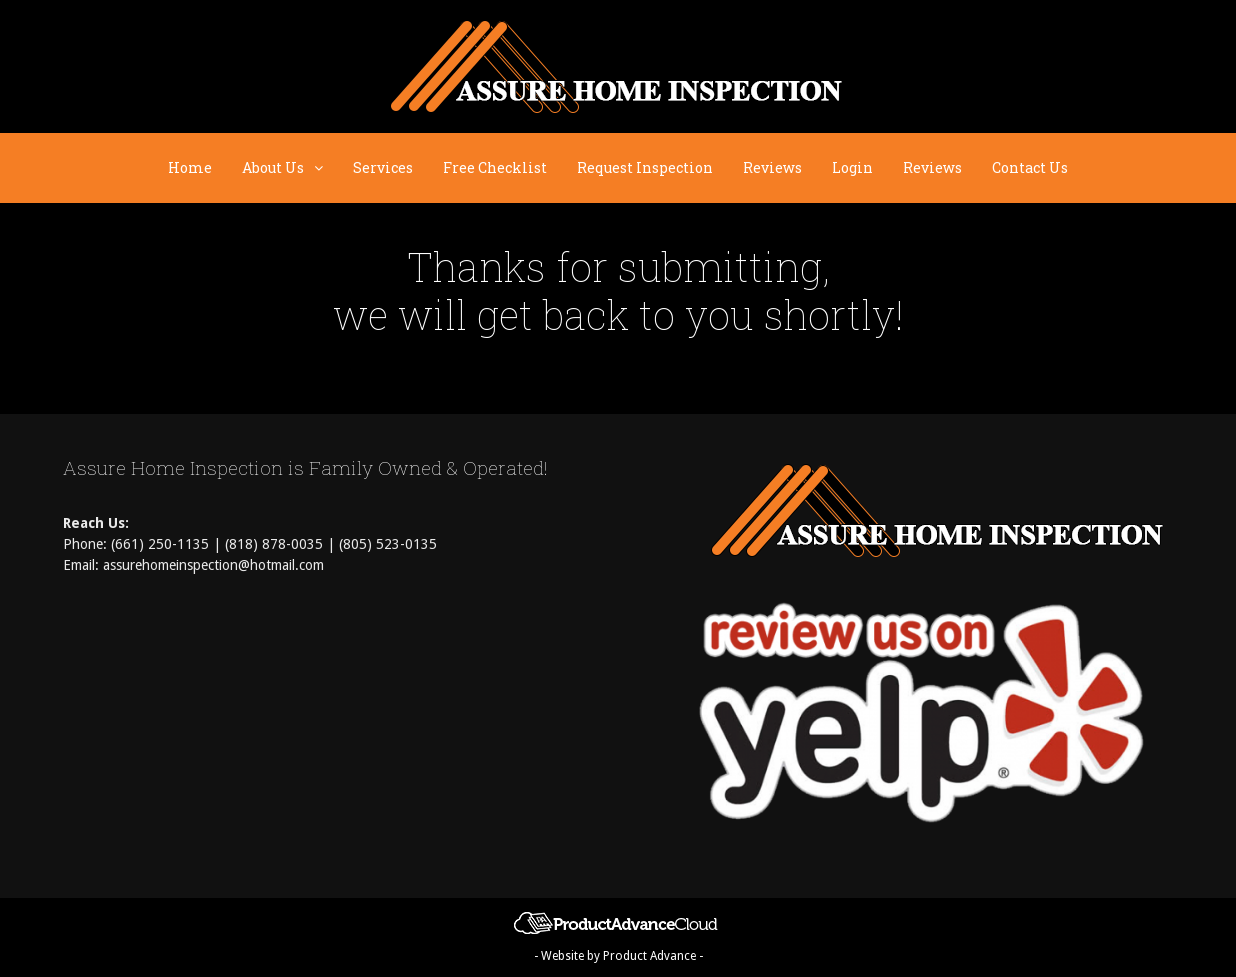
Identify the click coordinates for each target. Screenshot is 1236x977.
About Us (290, 168)
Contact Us (1030, 167)
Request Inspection (645, 167)
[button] (321, 168)
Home (190, 167)
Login (852, 167)
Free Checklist (495, 167)
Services (383, 167)
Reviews (772, 167)
